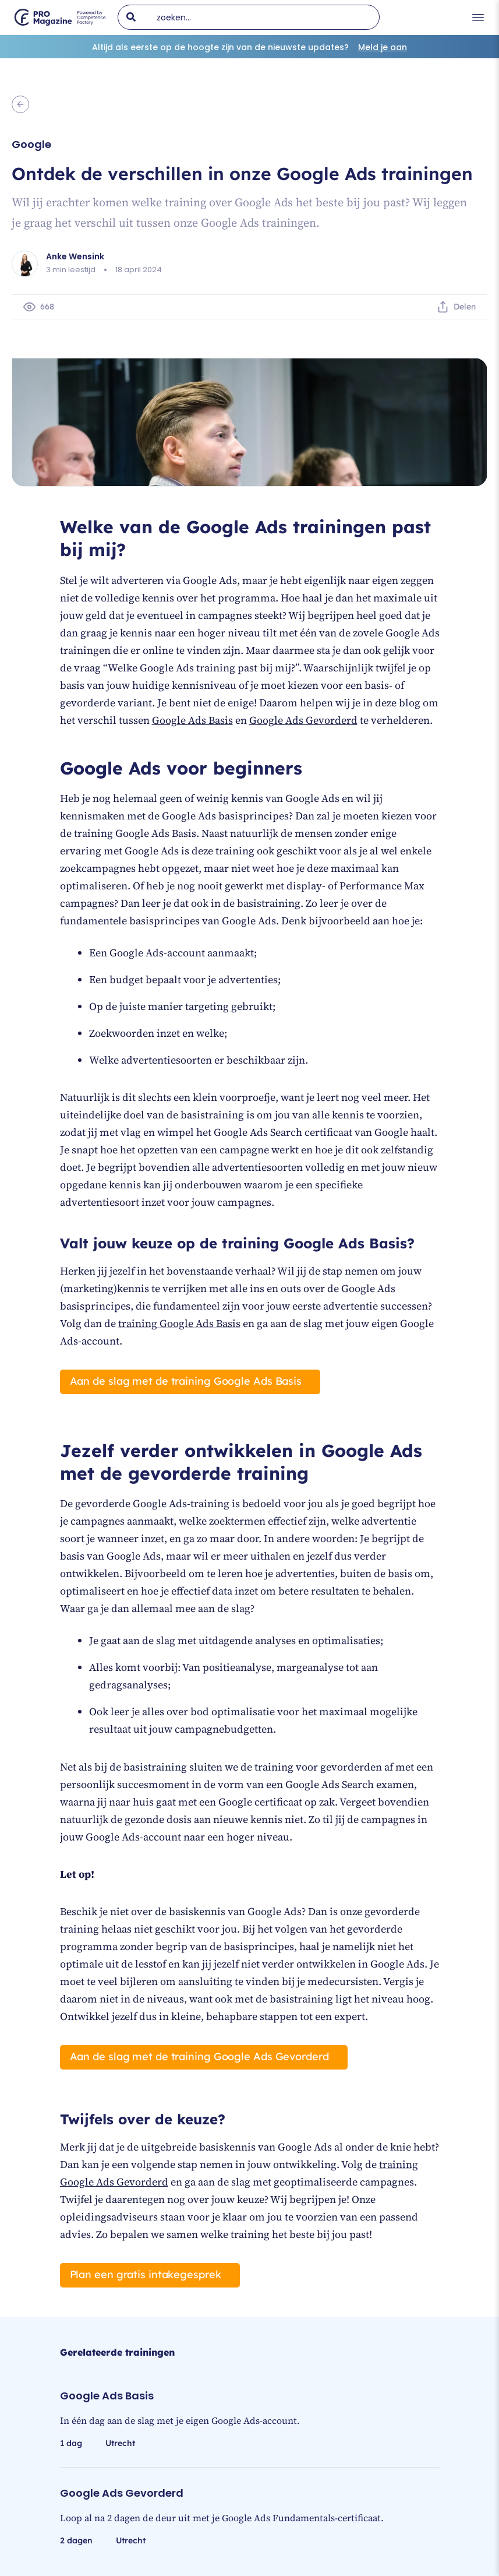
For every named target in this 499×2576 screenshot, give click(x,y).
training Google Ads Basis (179, 1323)
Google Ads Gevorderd (303, 720)
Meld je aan (382, 47)
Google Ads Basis (192, 720)
